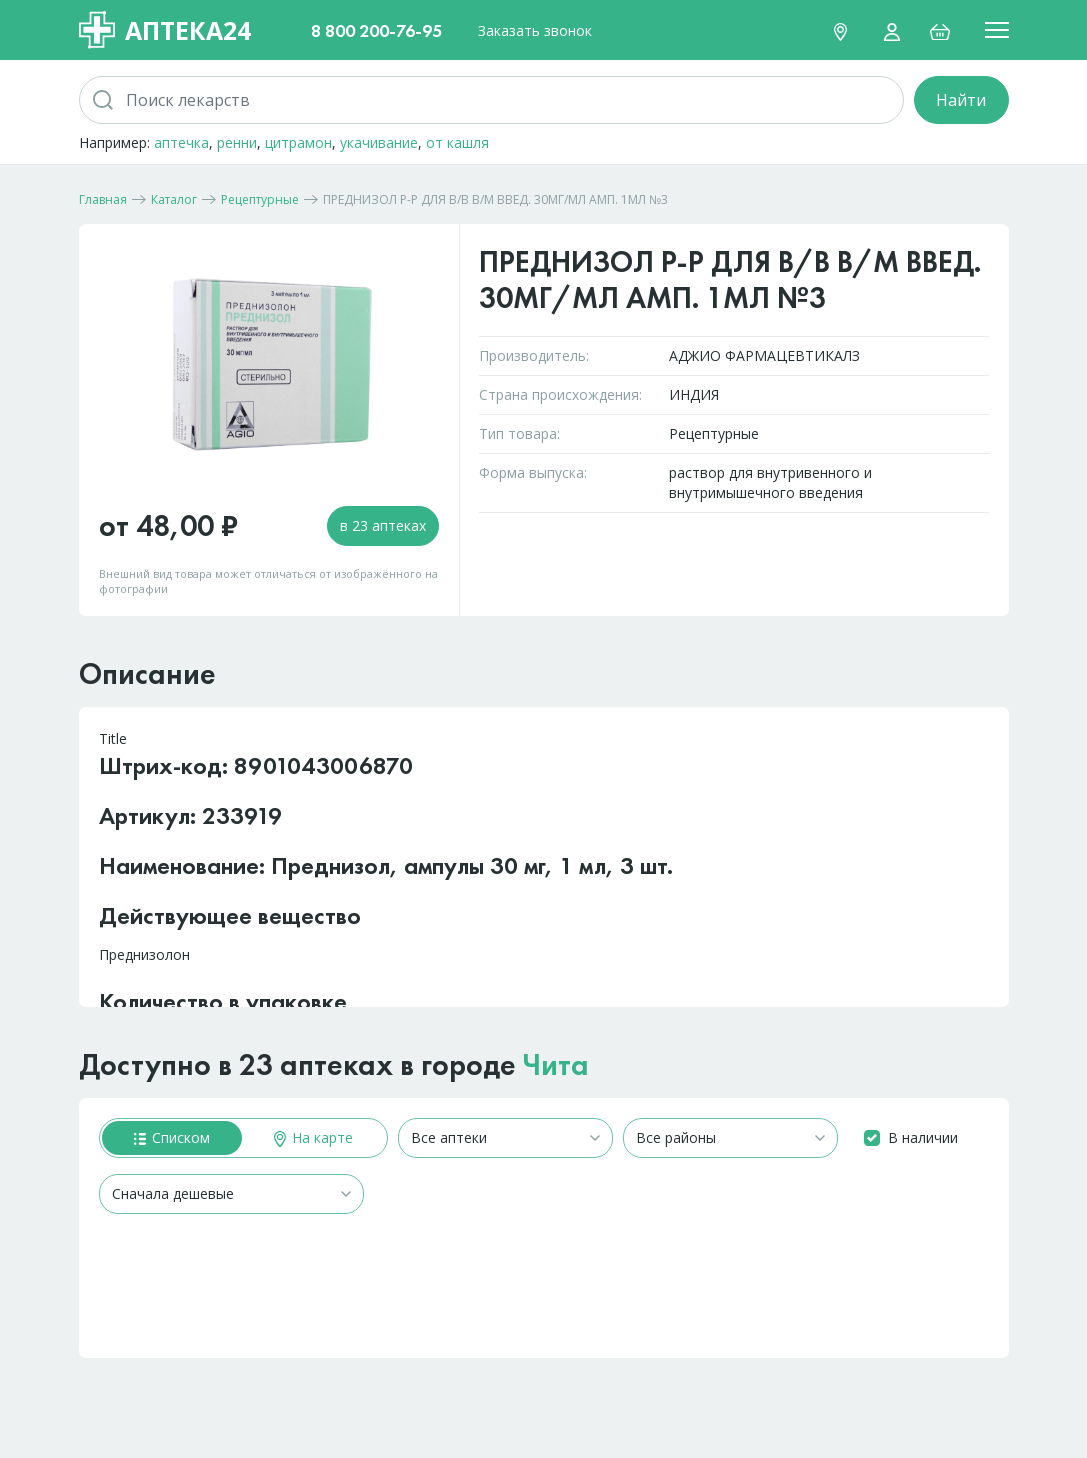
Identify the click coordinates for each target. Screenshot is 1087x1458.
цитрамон (298, 142)
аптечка (181, 142)
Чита (556, 1065)
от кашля (457, 142)
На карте (313, 1137)
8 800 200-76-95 (376, 30)
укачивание (379, 142)
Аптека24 (165, 30)
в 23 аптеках (383, 525)
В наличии (923, 1137)
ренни (237, 142)
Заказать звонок (535, 30)
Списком (172, 1137)
